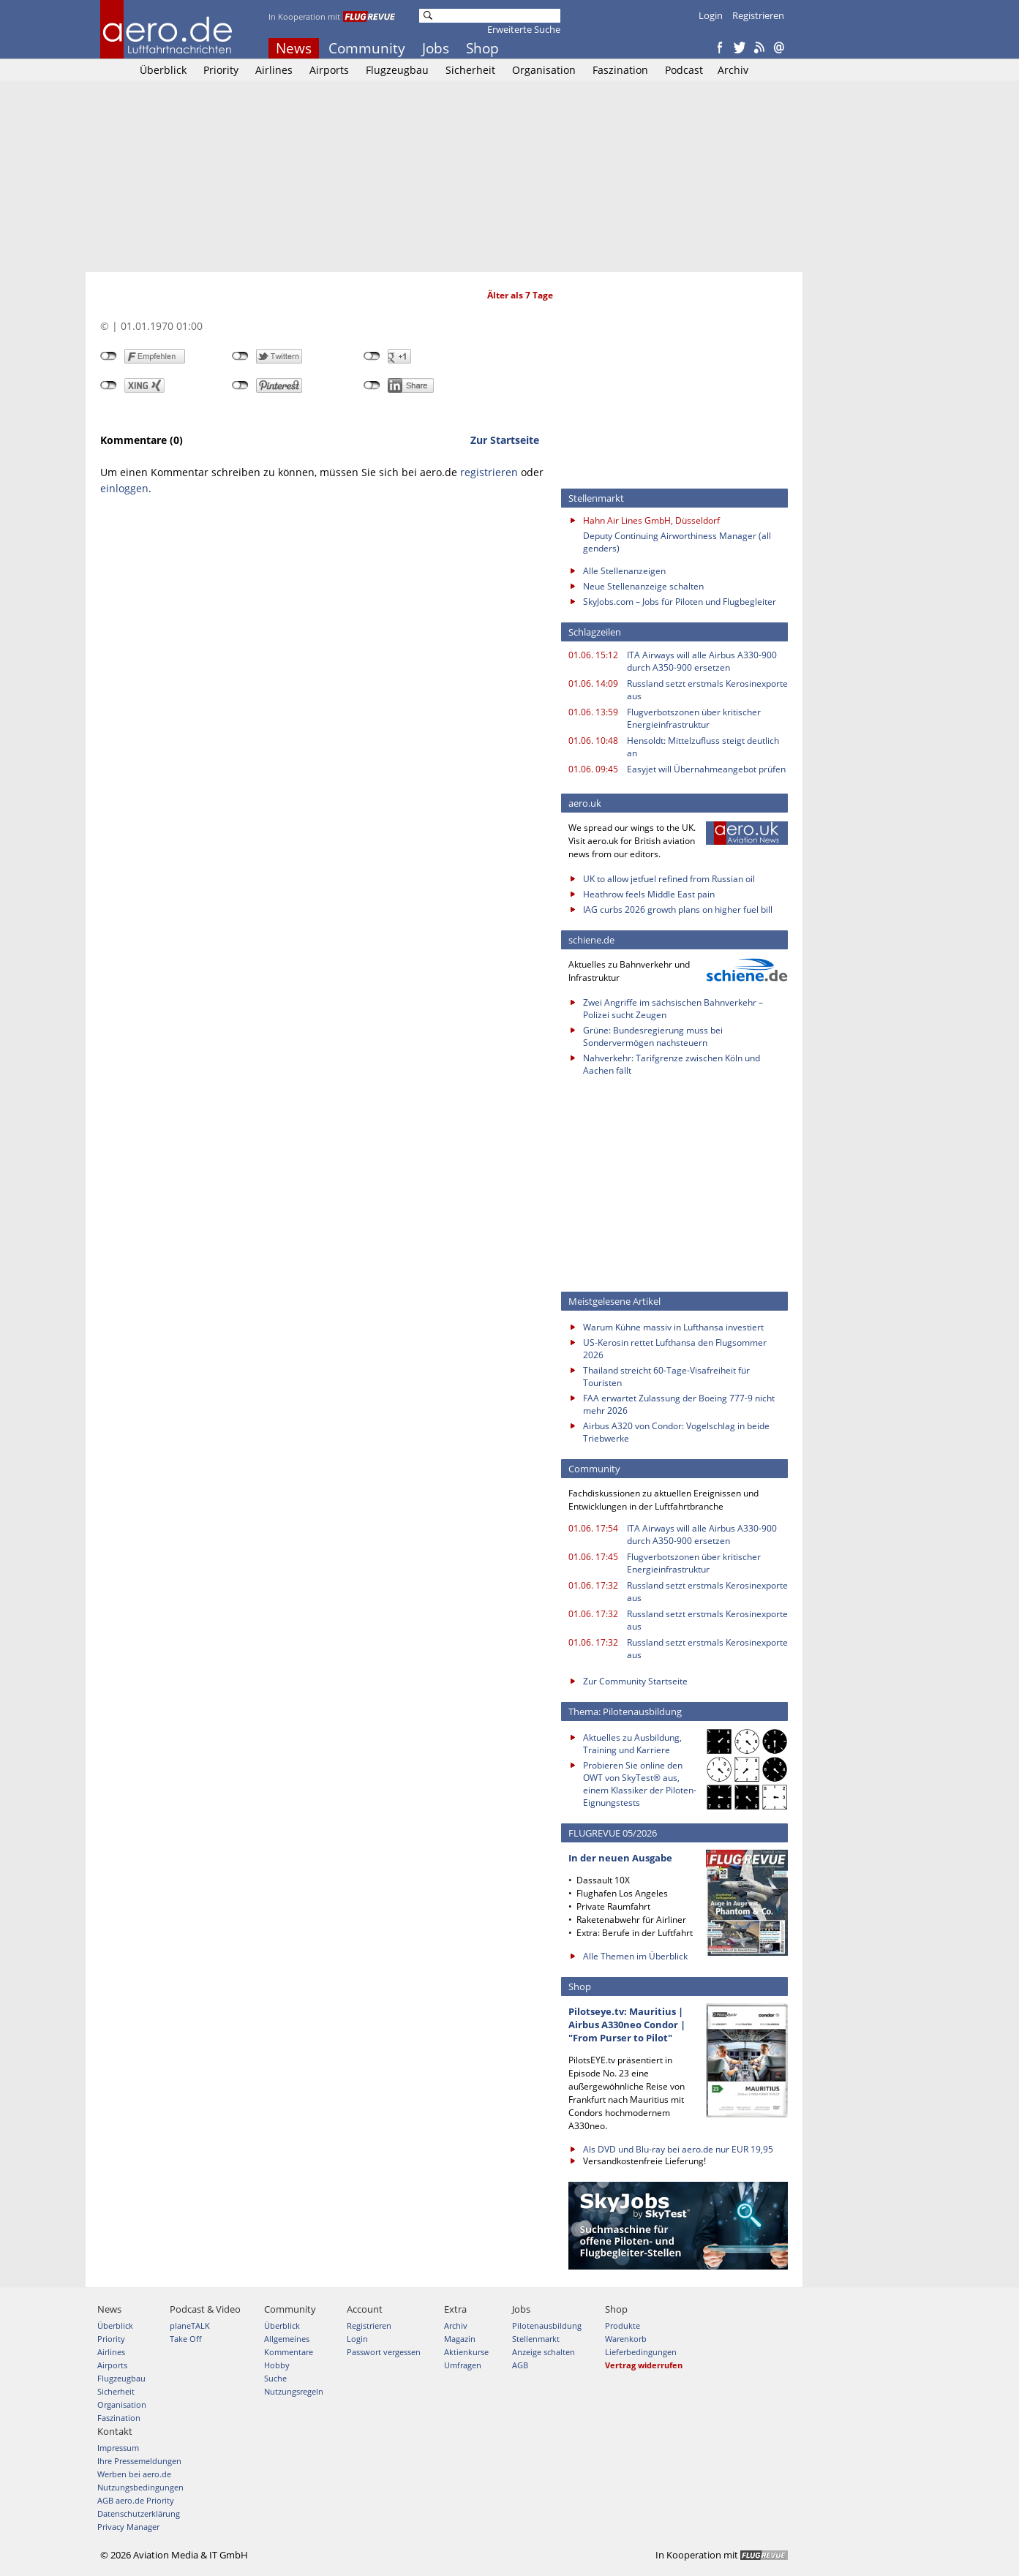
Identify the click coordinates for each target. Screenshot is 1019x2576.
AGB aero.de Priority (135, 2500)
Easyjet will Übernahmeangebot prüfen (706, 769)
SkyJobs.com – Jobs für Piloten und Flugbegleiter (679, 601)
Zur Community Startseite (635, 1681)
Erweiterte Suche (523, 29)
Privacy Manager (128, 2526)
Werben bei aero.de (134, 2473)
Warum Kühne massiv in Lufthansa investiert (673, 1327)
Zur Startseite (504, 440)
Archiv (733, 70)
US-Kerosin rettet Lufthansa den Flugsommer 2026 (675, 1348)
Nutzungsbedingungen (140, 2487)
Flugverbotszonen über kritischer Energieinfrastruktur (694, 718)
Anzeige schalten (543, 2351)
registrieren (489, 472)
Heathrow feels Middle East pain (649, 894)
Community (366, 48)
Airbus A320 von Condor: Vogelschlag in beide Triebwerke (676, 1432)
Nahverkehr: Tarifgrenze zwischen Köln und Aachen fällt (671, 1064)
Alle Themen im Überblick (635, 1956)
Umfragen (462, 2365)
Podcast (684, 70)
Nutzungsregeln (293, 2391)
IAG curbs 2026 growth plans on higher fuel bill (677, 909)
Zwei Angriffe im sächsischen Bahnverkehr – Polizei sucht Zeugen (673, 1008)
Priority (220, 70)
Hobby (277, 2365)
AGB (520, 2365)
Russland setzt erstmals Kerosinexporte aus (707, 689)
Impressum (118, 2447)
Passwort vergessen (384, 2351)
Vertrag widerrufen (644, 2365)
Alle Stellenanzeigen (624, 571)
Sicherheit (470, 70)
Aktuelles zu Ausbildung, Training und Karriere (632, 1743)
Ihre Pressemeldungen (139, 2460)
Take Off (185, 2338)
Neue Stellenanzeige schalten (643, 586)
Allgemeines (286, 2338)
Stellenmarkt (536, 2338)
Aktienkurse (466, 2351)
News (294, 48)
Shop (482, 48)
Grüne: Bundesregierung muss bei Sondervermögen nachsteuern (653, 1036)
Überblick (163, 70)
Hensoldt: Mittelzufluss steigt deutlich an (703, 746)
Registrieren (758, 15)
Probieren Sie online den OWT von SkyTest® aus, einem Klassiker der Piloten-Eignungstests (639, 1784)
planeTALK (190, 2325)
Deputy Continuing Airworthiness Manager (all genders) (677, 542)
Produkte (622, 2325)
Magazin (459, 2338)
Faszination (620, 70)
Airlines (274, 70)
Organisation (544, 70)
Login (711, 15)
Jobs (435, 48)
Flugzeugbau (397, 70)
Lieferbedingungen (641, 2351)
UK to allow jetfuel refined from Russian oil (669, 879)
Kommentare (288, 2351)
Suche (275, 2378)
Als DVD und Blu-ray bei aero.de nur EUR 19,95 (678, 2149)
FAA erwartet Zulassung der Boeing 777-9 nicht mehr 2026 (679, 1404)
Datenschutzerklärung (138, 2513)
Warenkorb (626, 2338)
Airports (329, 70)
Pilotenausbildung (547, 2325)
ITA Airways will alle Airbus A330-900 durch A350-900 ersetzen (702, 661)
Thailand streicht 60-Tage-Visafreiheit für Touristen (666, 1376)
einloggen (124, 488)
